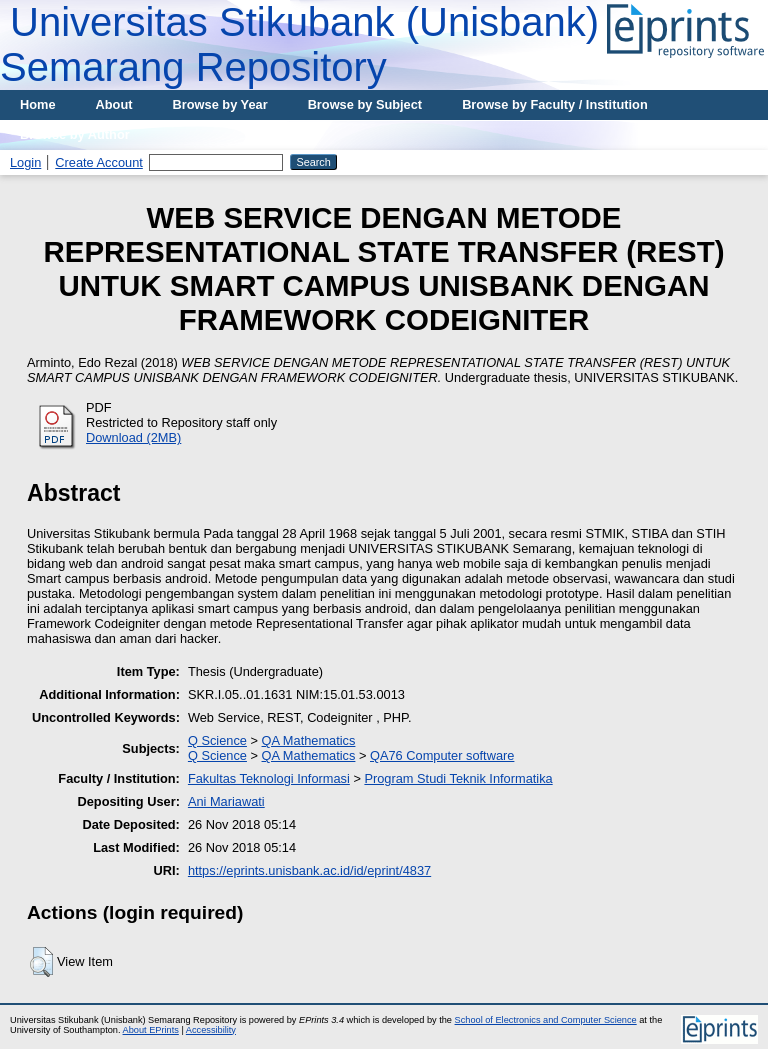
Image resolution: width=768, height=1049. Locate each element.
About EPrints (151, 1030)
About (114, 104)
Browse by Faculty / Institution (555, 104)
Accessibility (211, 1030)
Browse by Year (220, 104)
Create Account (99, 162)
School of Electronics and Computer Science (546, 1020)
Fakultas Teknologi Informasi (269, 778)
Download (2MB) (133, 437)
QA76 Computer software (442, 755)
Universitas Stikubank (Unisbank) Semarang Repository (299, 44)
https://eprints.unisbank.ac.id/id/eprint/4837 (309, 870)
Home (38, 104)
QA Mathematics (309, 740)
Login (25, 162)
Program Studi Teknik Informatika (458, 778)
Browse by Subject (365, 104)
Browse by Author (75, 134)
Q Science (217, 740)
